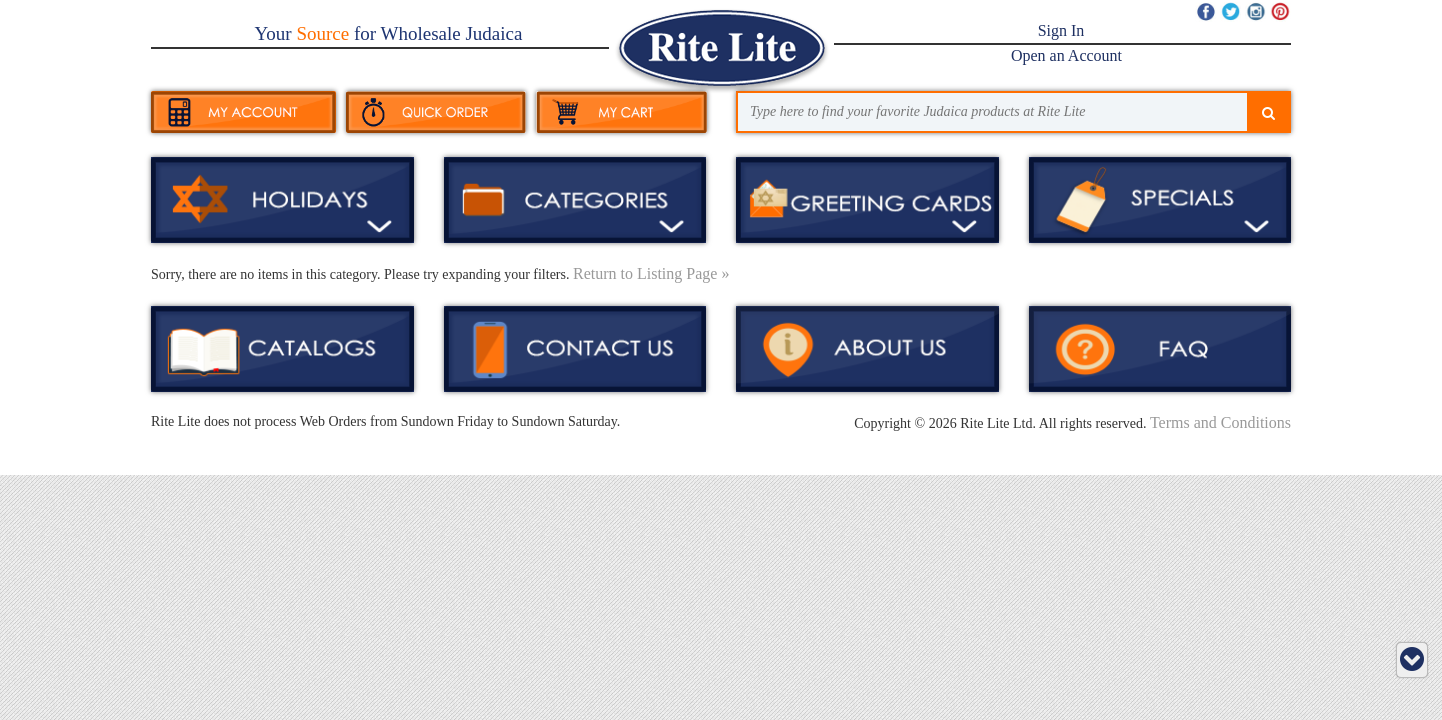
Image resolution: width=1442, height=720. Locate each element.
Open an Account (1066, 55)
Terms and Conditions (1220, 422)
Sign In (1061, 30)
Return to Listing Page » (651, 273)
